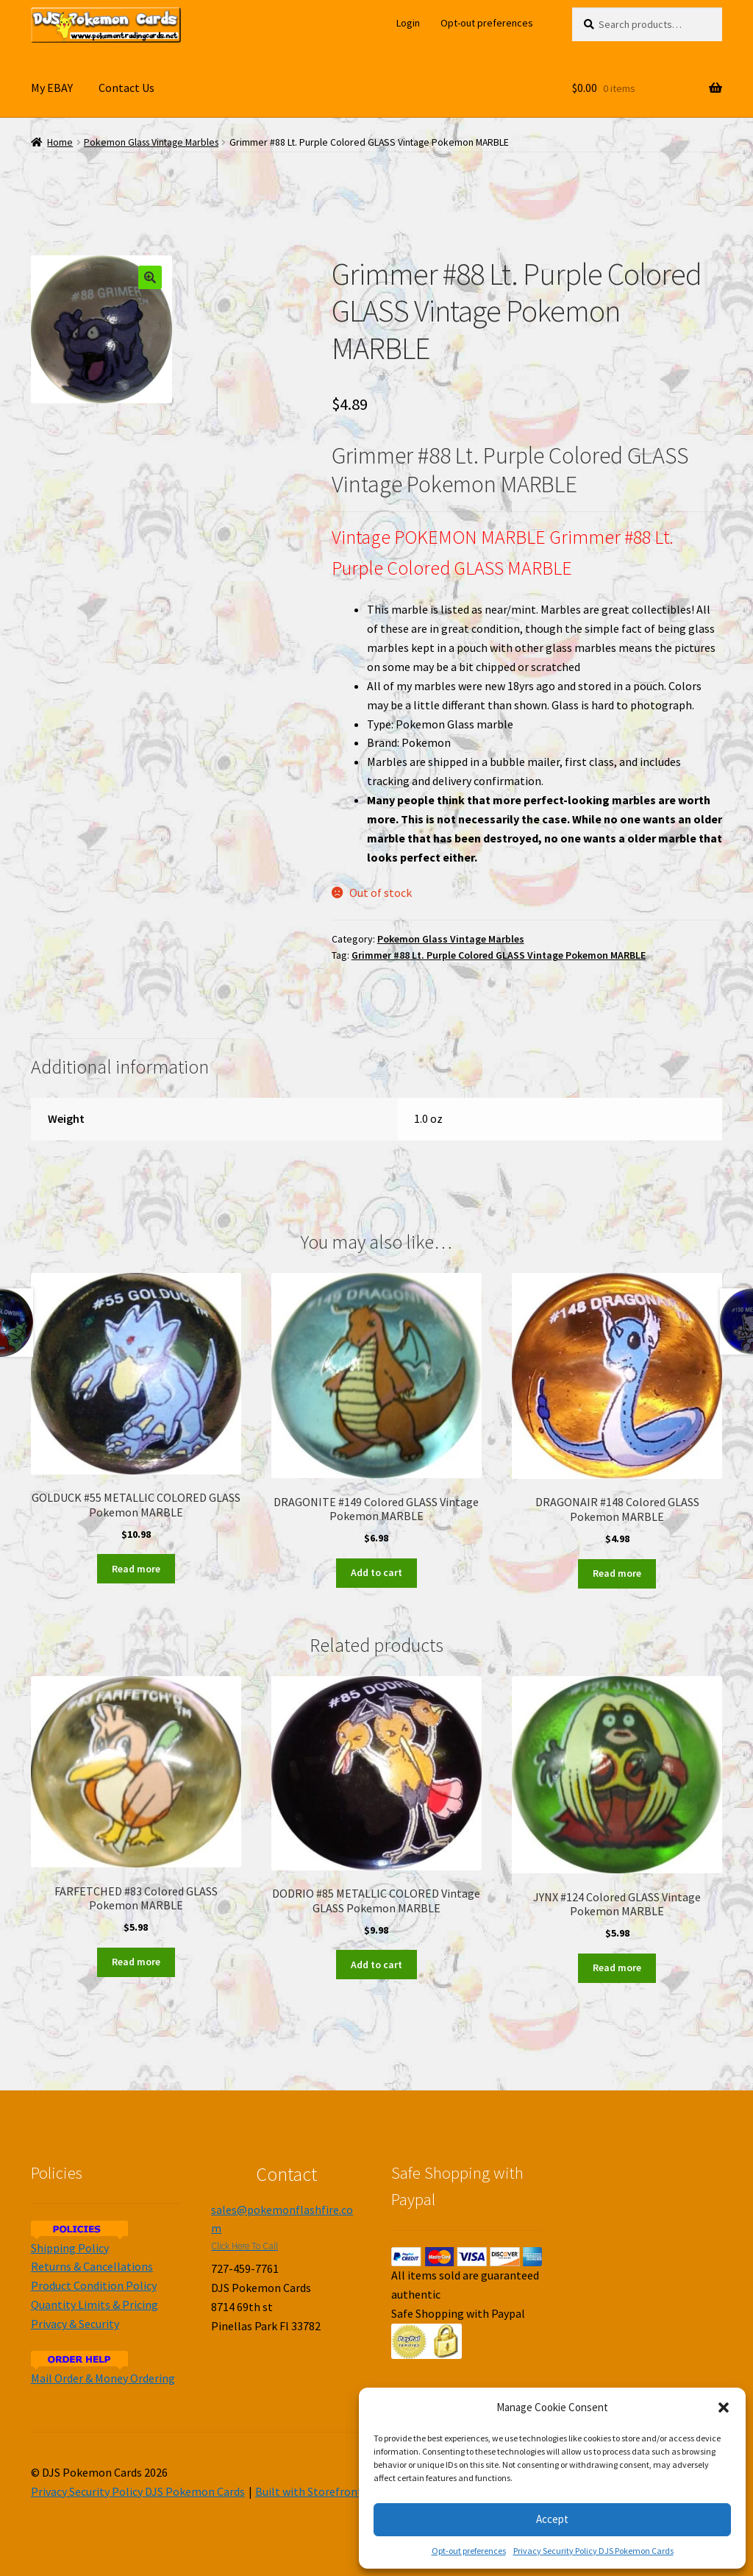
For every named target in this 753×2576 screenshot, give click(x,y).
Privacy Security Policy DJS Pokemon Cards (593, 2550)
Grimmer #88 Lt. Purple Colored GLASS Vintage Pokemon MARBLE (498, 955)
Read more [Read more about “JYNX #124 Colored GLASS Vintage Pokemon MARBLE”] (617, 1967)
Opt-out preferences (469, 2550)
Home (60, 142)
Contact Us (126, 87)
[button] (723, 2407)
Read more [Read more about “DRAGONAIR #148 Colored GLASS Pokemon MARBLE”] (617, 1573)
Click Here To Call (244, 2246)
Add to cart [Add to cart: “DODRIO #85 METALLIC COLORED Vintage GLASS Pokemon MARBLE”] (376, 1964)
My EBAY (52, 87)
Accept (552, 2519)
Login (408, 22)
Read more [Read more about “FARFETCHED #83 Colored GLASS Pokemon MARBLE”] (136, 1961)
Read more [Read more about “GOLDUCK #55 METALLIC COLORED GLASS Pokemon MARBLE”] (136, 1568)
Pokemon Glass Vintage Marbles (151, 142)
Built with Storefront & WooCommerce (353, 2491)
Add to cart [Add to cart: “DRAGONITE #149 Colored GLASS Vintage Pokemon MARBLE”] (376, 1572)
